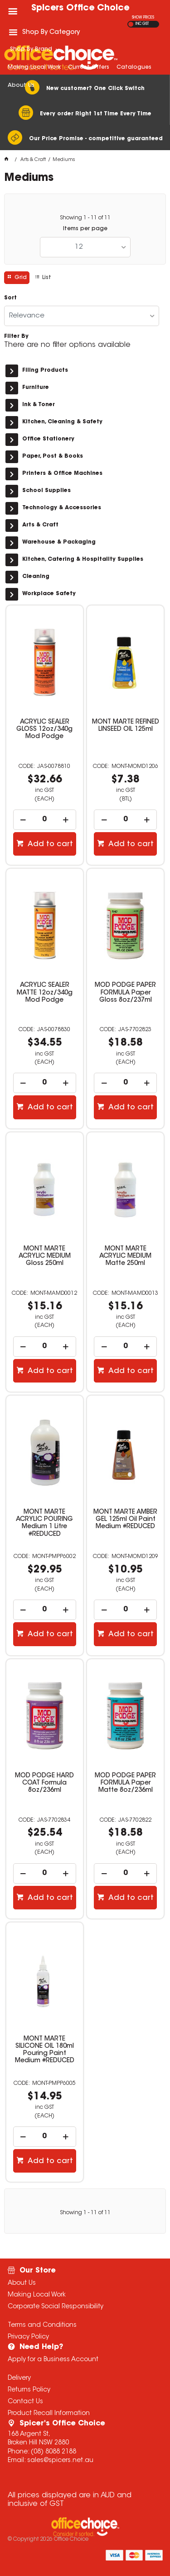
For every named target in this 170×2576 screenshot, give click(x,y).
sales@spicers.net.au (60, 2461)
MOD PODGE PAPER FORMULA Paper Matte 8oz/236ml (125, 1783)
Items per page (85, 229)
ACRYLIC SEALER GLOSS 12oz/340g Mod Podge (44, 729)
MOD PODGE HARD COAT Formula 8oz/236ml (44, 1783)
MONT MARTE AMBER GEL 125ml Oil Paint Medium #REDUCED (125, 1519)
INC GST (142, 24)
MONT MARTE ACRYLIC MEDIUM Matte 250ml (125, 1256)
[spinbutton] (45, 819)
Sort (10, 298)
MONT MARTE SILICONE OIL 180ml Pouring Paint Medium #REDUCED (44, 2050)
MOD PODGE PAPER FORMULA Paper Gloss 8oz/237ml (125, 992)
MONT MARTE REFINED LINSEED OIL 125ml (125, 726)
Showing (85, 218)
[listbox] (85, 247)
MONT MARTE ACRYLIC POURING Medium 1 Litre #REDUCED (44, 1523)
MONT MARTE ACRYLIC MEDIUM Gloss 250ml (45, 1256)
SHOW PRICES (143, 17)
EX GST (130, 24)
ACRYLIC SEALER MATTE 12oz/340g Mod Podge (45, 992)
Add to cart (49, 844)
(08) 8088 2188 (53, 2452)
